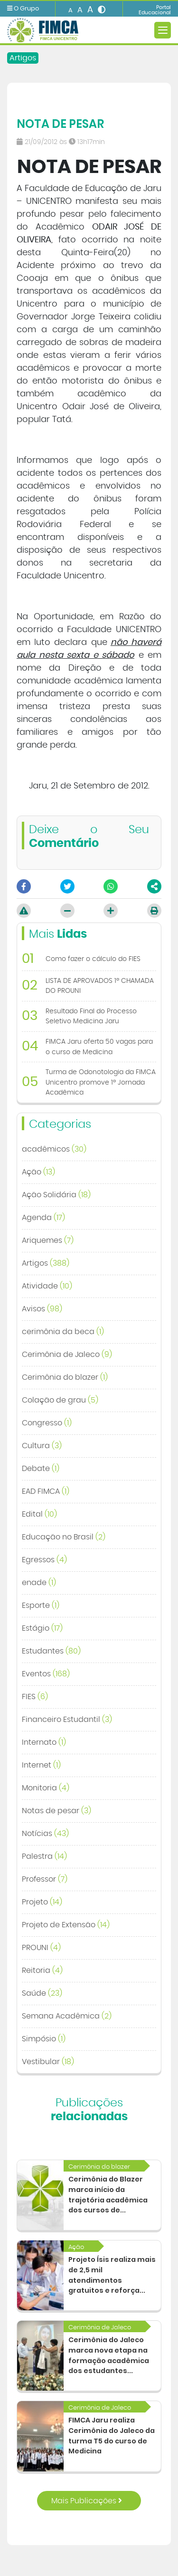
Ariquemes (48, 1240)
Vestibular (48, 2062)
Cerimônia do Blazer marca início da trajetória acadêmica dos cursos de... (108, 2194)
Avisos (42, 1309)
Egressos (44, 1560)
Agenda (43, 1217)
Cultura (42, 1446)
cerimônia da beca (63, 1332)
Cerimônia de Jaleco (67, 1354)
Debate (40, 1468)
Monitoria (45, 1788)
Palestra (44, 1856)
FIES (35, 1697)
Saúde (42, 1993)
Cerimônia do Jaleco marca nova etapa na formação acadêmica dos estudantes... (108, 2355)
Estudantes (51, 1651)
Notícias (45, 1833)
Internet (41, 1765)
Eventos (46, 1674)
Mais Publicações (86, 2501)
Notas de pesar (56, 1811)
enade (39, 1582)
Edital (39, 1514)
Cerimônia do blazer (65, 1377)
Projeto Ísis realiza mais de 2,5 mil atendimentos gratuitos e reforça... (112, 2275)
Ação (38, 1172)
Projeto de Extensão (66, 1925)
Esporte (40, 1605)
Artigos (22, 58)
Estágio (42, 1628)
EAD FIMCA (45, 1491)
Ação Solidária (56, 1195)
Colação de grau (60, 1400)
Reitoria (42, 1970)
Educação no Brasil (63, 1537)
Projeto (42, 1902)
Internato (44, 1742)
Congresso (47, 1423)
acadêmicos (54, 1149)
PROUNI (41, 1947)
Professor (44, 1879)
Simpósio (44, 2039)
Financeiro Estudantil (67, 1719)
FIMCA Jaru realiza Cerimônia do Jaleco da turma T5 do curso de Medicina (111, 2435)
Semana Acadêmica (67, 2016)
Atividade (47, 1286)
